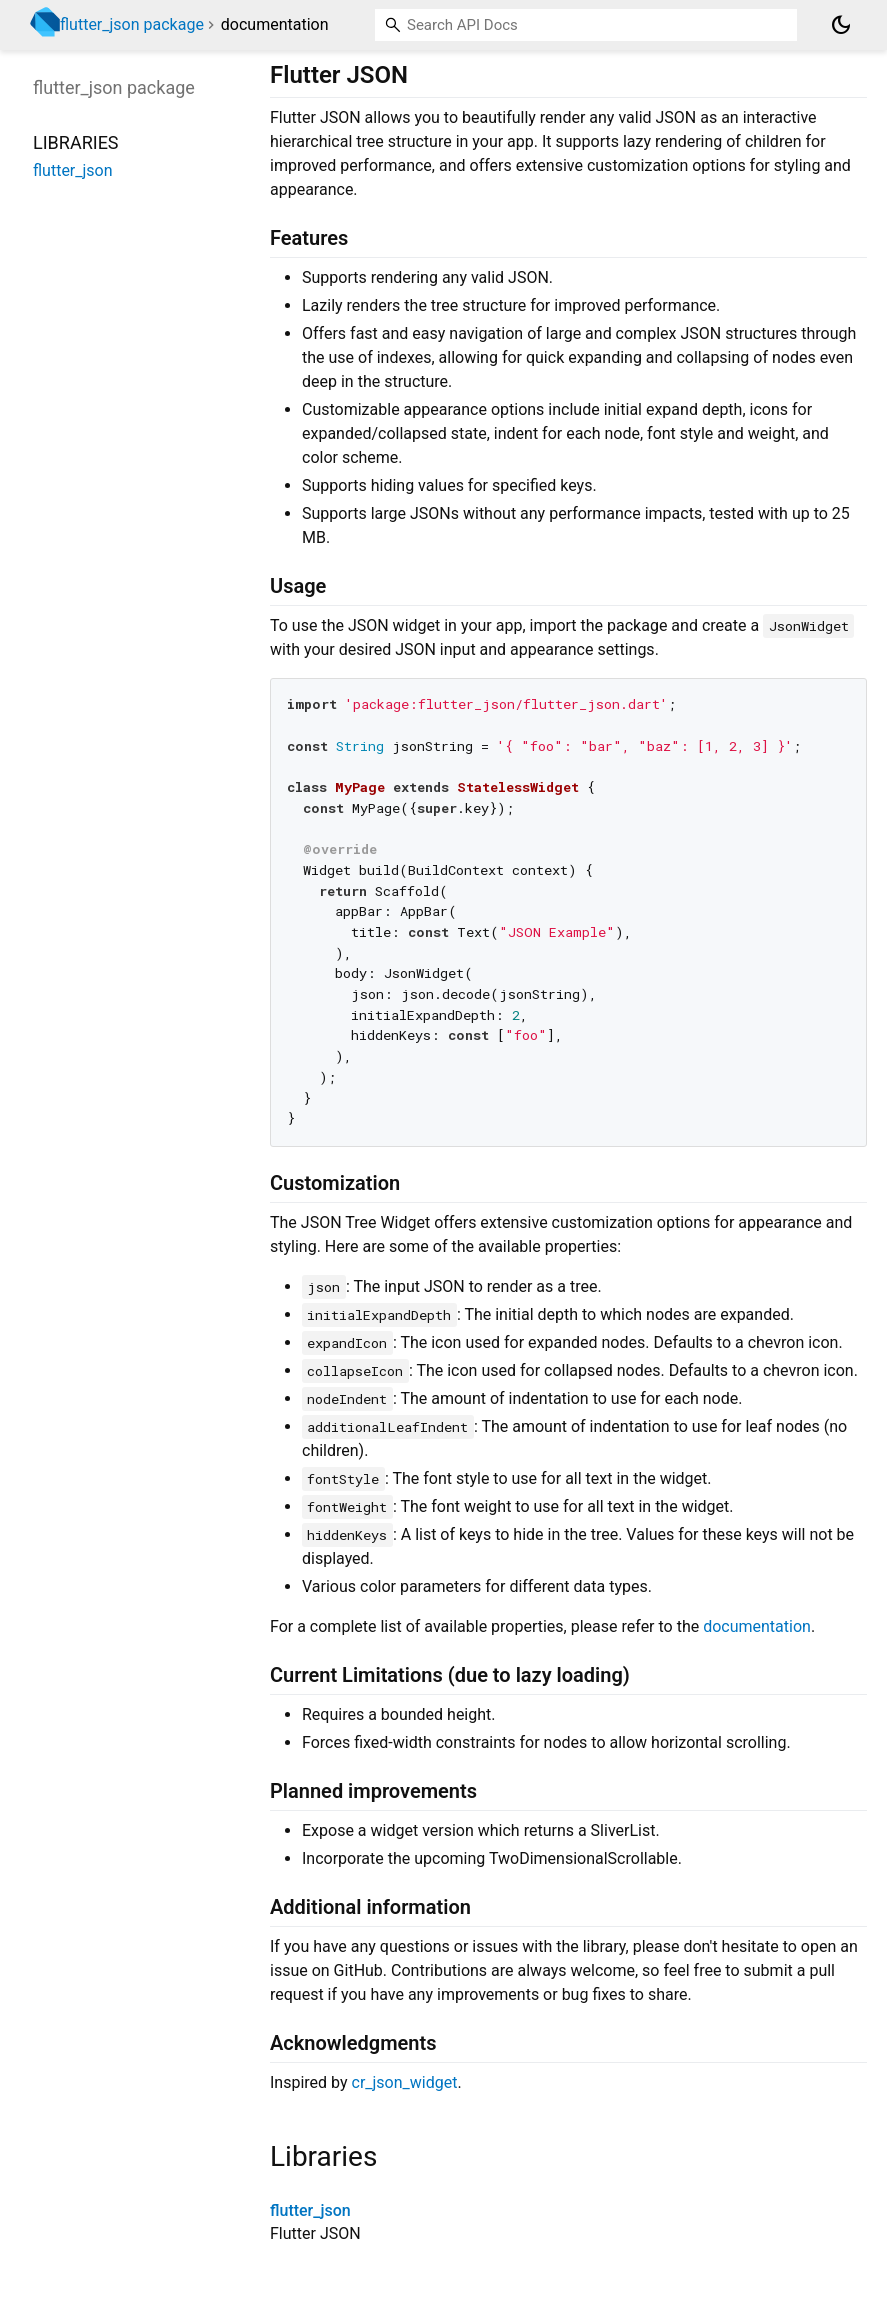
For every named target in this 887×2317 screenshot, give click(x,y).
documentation (757, 1626)
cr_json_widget (405, 2082)
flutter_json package (132, 24)
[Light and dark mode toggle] (841, 25)
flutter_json (310, 2210)
